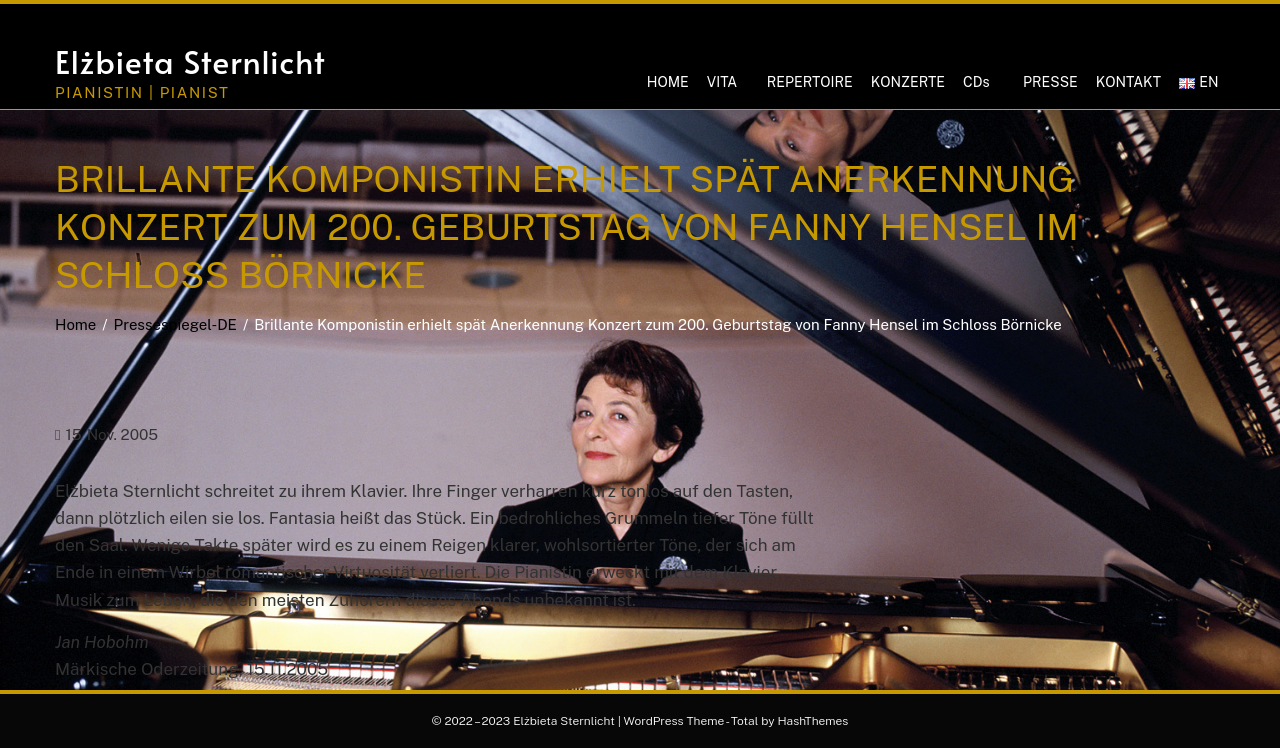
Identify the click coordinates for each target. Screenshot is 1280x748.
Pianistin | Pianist (142, 92)
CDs (976, 82)
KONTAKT (1128, 82)
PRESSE (1050, 82)
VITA (722, 82)
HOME (668, 82)
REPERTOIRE (810, 82)
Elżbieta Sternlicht (190, 61)
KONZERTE (908, 82)
